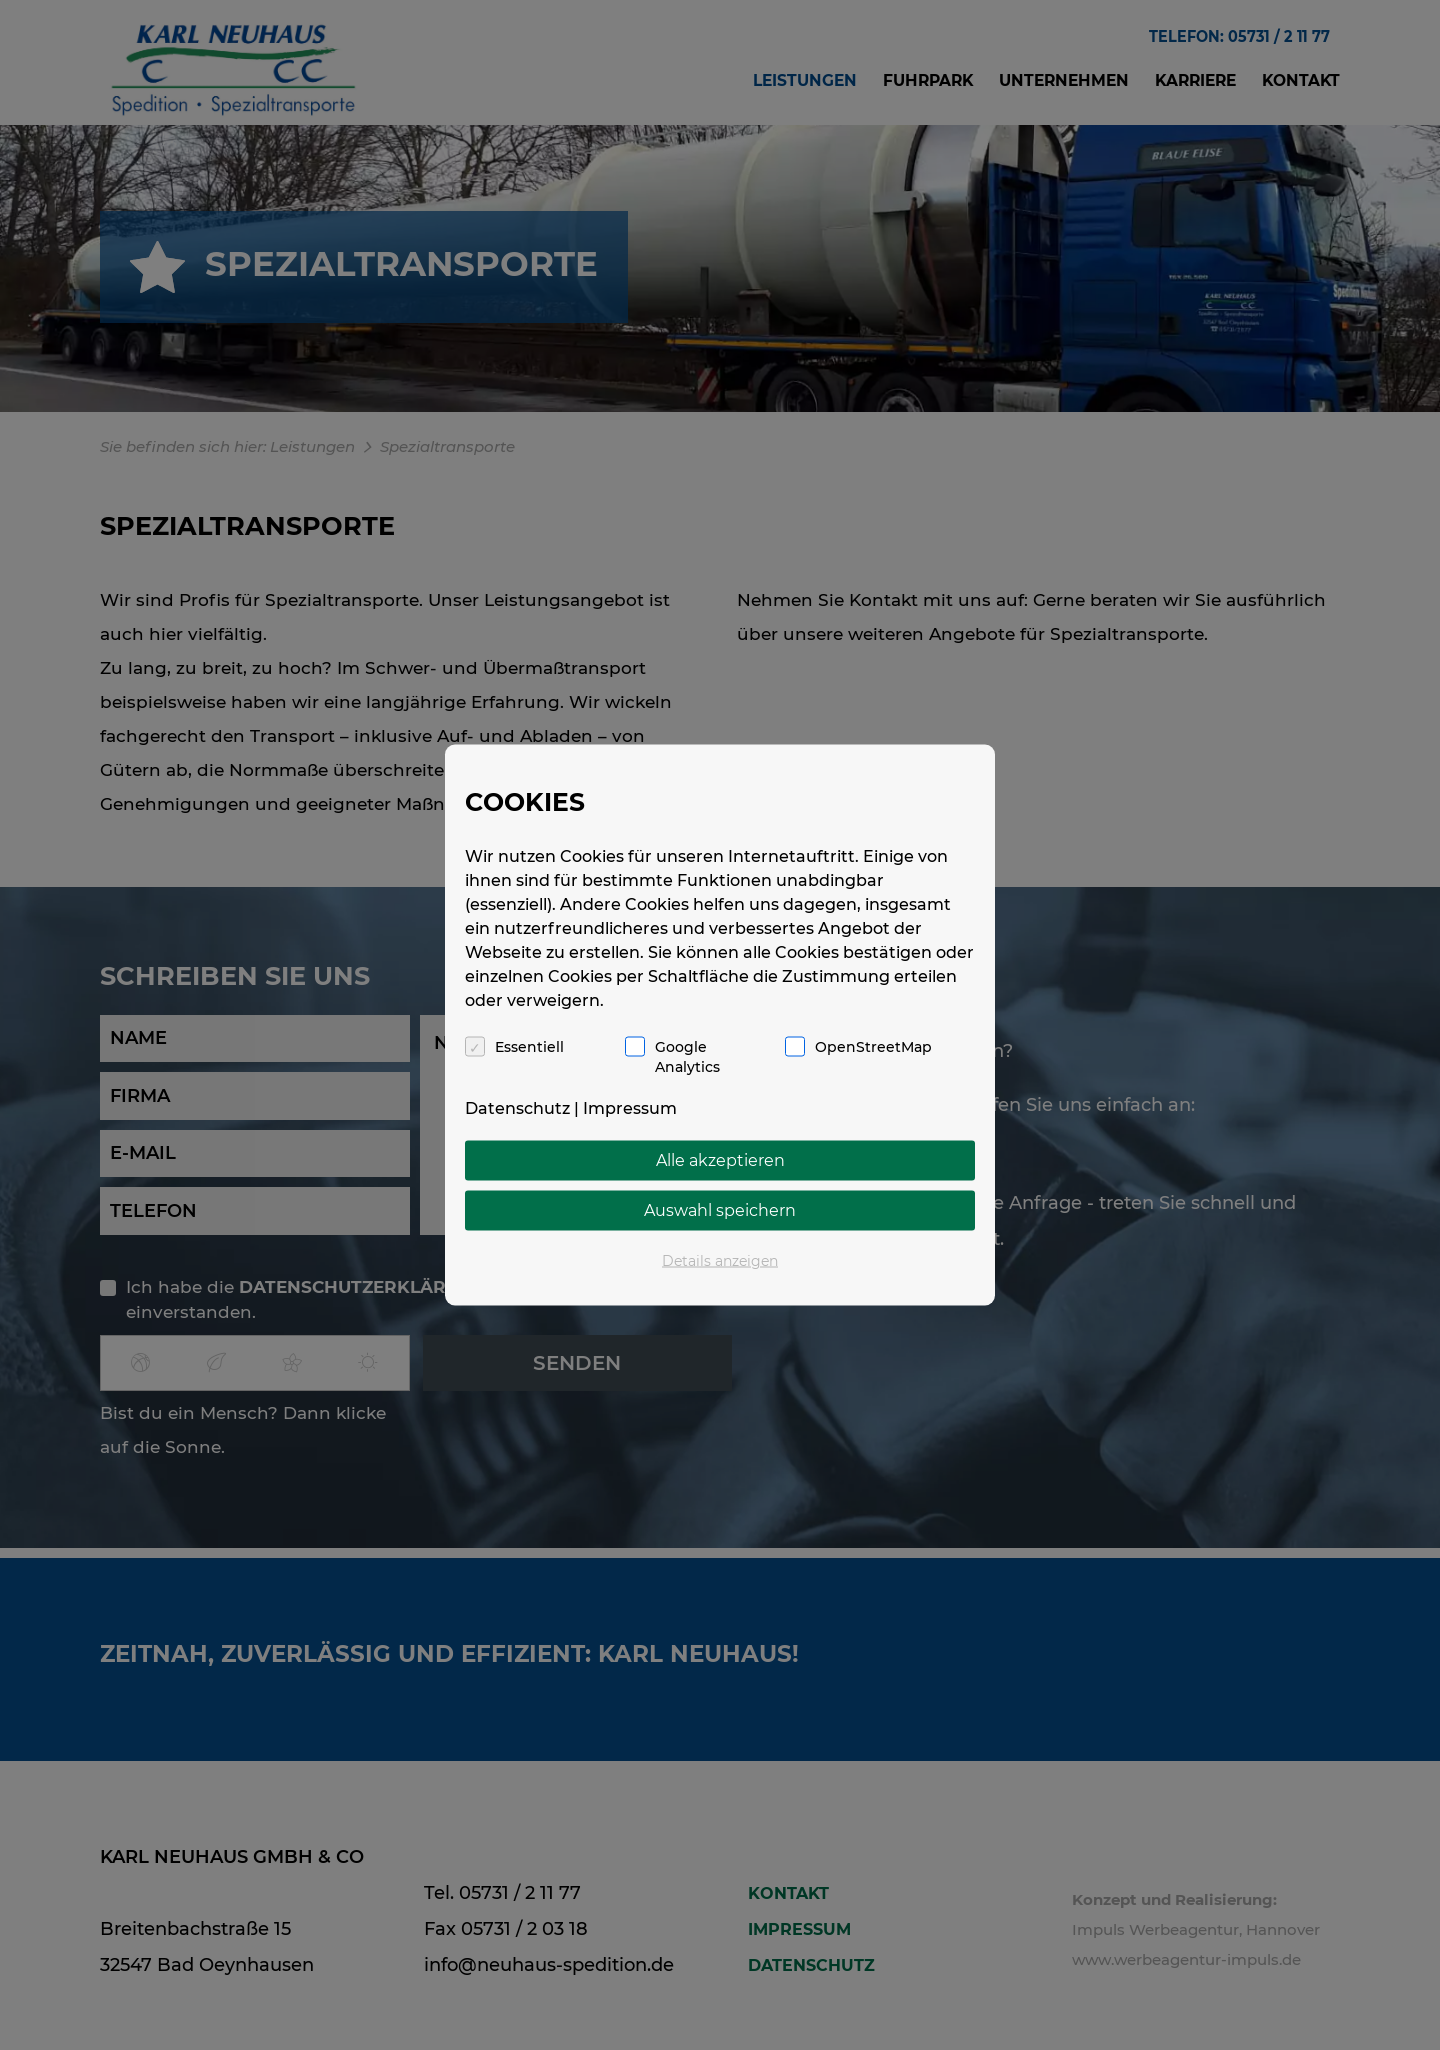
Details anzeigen (720, 1261)
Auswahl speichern (720, 1210)
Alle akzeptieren (720, 1160)
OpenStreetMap (873, 1047)
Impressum (630, 1108)
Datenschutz (517, 1108)
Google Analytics (687, 1057)
